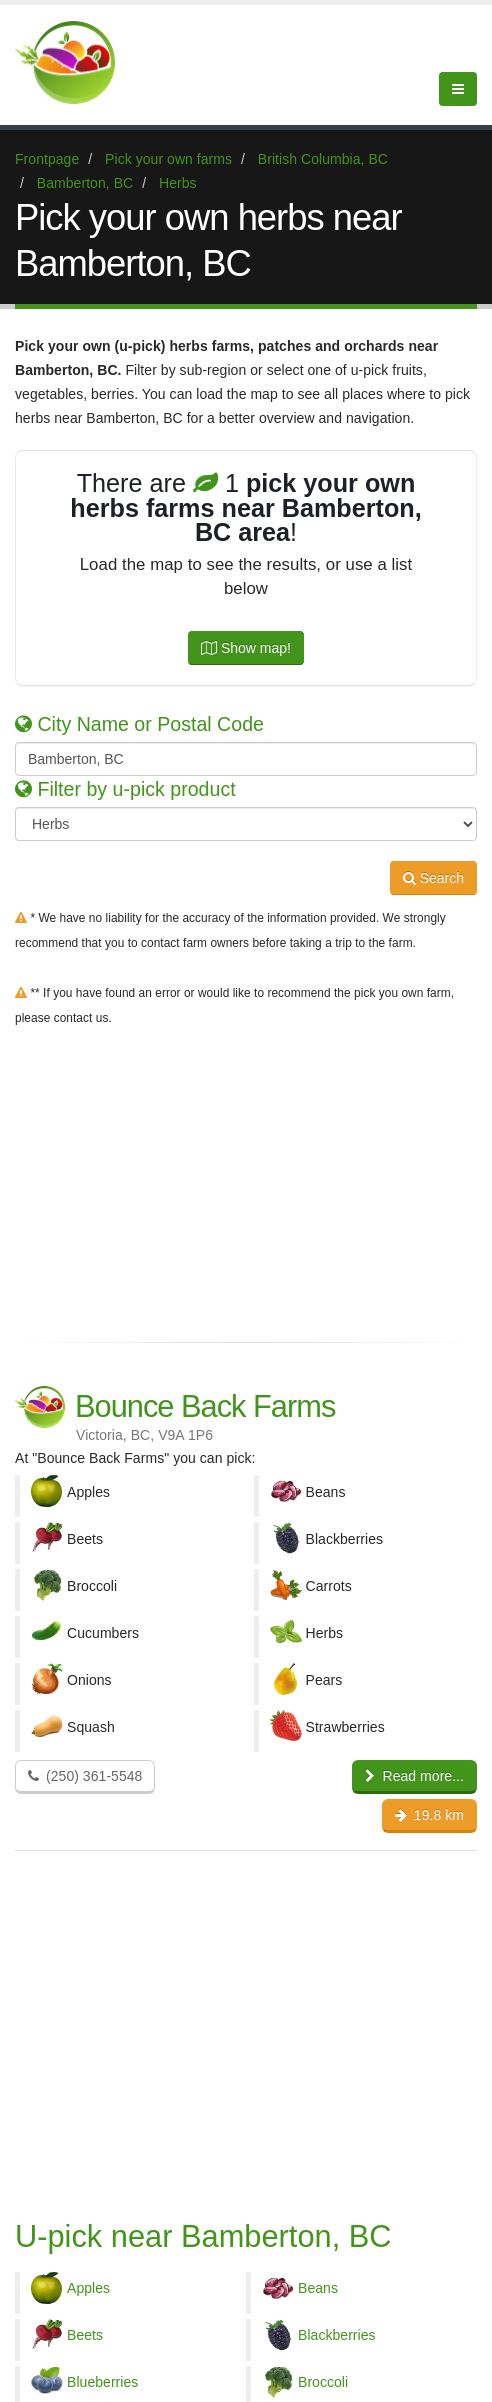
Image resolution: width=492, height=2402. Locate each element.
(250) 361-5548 (85, 1776)
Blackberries (337, 2335)
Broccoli (323, 2382)
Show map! (246, 648)
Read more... (414, 1776)
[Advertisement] (246, 1180)
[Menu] (458, 89)
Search (433, 878)
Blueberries (102, 2382)
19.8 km (429, 1815)
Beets (85, 2335)
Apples (88, 2288)
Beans (318, 2288)
